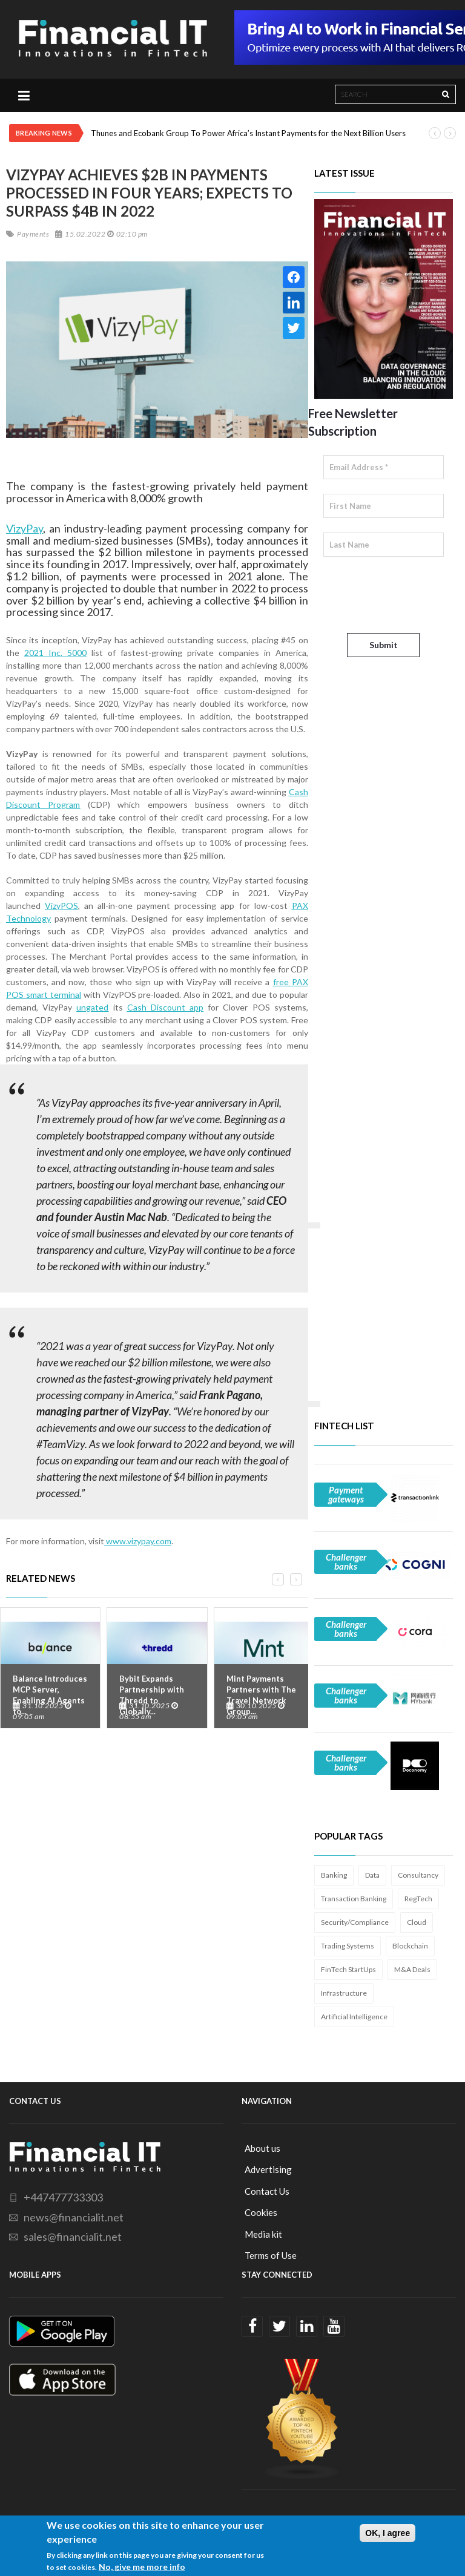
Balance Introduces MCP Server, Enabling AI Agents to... (50, 1695)
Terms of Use (271, 2255)
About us (262, 2148)
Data (372, 1875)
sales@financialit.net (73, 2236)
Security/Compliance (355, 1922)
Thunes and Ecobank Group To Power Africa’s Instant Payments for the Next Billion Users (248, 133)
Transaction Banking (353, 1898)
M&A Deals (412, 1969)
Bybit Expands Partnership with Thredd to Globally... (151, 1695)
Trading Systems (347, 1945)
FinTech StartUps (348, 1969)
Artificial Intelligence (354, 2016)
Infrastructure (344, 1993)
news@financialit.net (74, 2217)
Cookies (261, 2212)
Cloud (416, 1922)
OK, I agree (387, 2533)
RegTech (418, 1898)
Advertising (268, 2169)
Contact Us (267, 2191)
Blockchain (410, 1945)
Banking (334, 1875)
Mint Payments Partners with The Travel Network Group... (261, 1695)
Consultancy (418, 1875)
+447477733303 (63, 2197)
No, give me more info (142, 2566)
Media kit (263, 2234)
